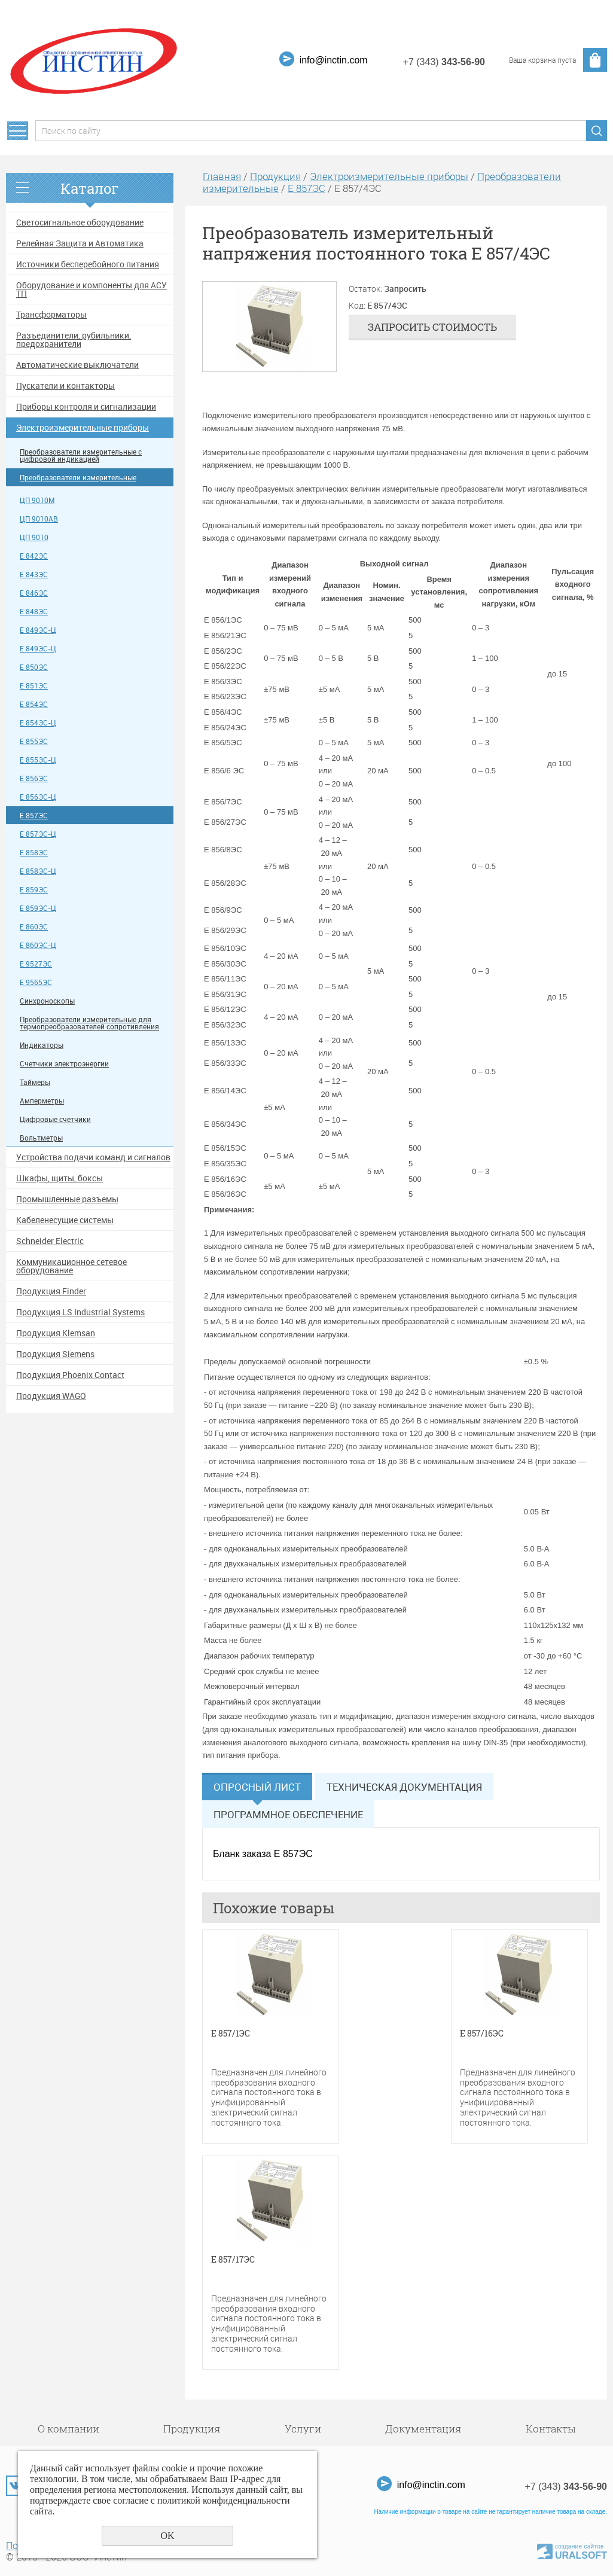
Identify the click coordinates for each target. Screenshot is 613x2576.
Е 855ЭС (34, 741)
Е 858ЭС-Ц (38, 871)
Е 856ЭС (34, 778)
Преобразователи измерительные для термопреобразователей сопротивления (89, 1023)
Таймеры (35, 1082)
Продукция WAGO (51, 1396)
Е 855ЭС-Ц (38, 759)
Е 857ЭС (34, 815)
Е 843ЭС (34, 574)
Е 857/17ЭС (233, 2260)
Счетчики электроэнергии (64, 1063)
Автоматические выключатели (77, 364)
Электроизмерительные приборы (82, 427)
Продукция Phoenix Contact (70, 1375)
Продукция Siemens (55, 1354)
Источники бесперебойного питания (87, 264)
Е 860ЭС (34, 926)
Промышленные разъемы (67, 1199)
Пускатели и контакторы (65, 385)
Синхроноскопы (47, 1000)
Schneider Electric (50, 1241)
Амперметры (42, 1100)
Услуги (303, 2428)
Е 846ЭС (34, 593)
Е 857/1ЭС (230, 2034)
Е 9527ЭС (36, 963)
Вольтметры (41, 1137)
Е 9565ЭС (36, 982)
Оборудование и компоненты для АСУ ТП (91, 289)
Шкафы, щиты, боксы (59, 1178)
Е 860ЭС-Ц (38, 945)
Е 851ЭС (34, 685)
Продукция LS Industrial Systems (80, 1312)
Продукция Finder (51, 1291)
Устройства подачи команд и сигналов (93, 1157)
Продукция (275, 176)
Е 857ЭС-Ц (38, 834)
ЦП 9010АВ (39, 518)
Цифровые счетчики (55, 1119)
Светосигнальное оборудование (80, 222)
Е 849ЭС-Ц (38, 630)
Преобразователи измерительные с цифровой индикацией (81, 455)
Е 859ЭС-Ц (38, 908)
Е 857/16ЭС (482, 2034)
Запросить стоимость (432, 327)
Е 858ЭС (34, 852)
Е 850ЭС (34, 667)
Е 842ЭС (34, 555)
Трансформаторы (51, 314)
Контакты (550, 2428)
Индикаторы (41, 1045)
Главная (222, 176)
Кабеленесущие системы (65, 1220)
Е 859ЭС (34, 889)
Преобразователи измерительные (78, 477)
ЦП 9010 (34, 537)
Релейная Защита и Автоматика (80, 243)
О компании (68, 2428)
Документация (423, 2428)
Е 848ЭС (34, 611)
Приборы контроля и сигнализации (86, 406)
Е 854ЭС (34, 704)
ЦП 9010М (37, 500)
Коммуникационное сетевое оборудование (71, 1266)
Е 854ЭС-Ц (38, 722)
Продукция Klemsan (55, 1333)
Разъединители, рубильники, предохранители (73, 339)
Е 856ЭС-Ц (38, 796)
